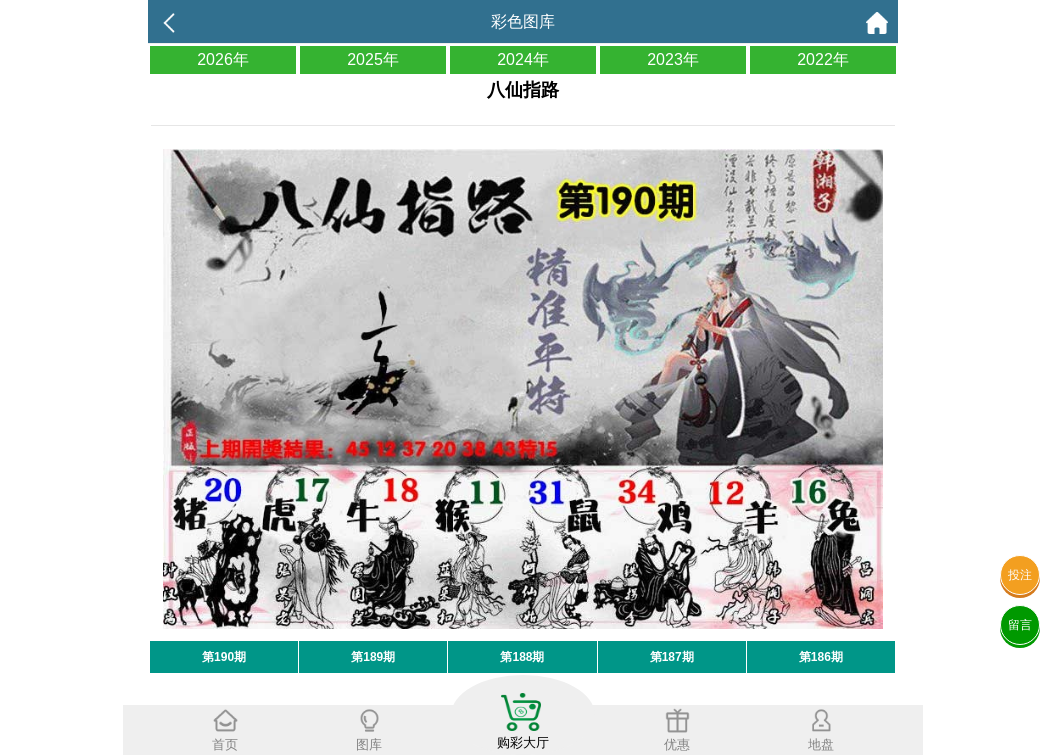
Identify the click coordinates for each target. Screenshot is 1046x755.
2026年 (223, 59)
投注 (1020, 575)
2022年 (823, 59)
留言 (1020, 625)
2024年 (523, 59)
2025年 (373, 59)
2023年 (673, 59)
